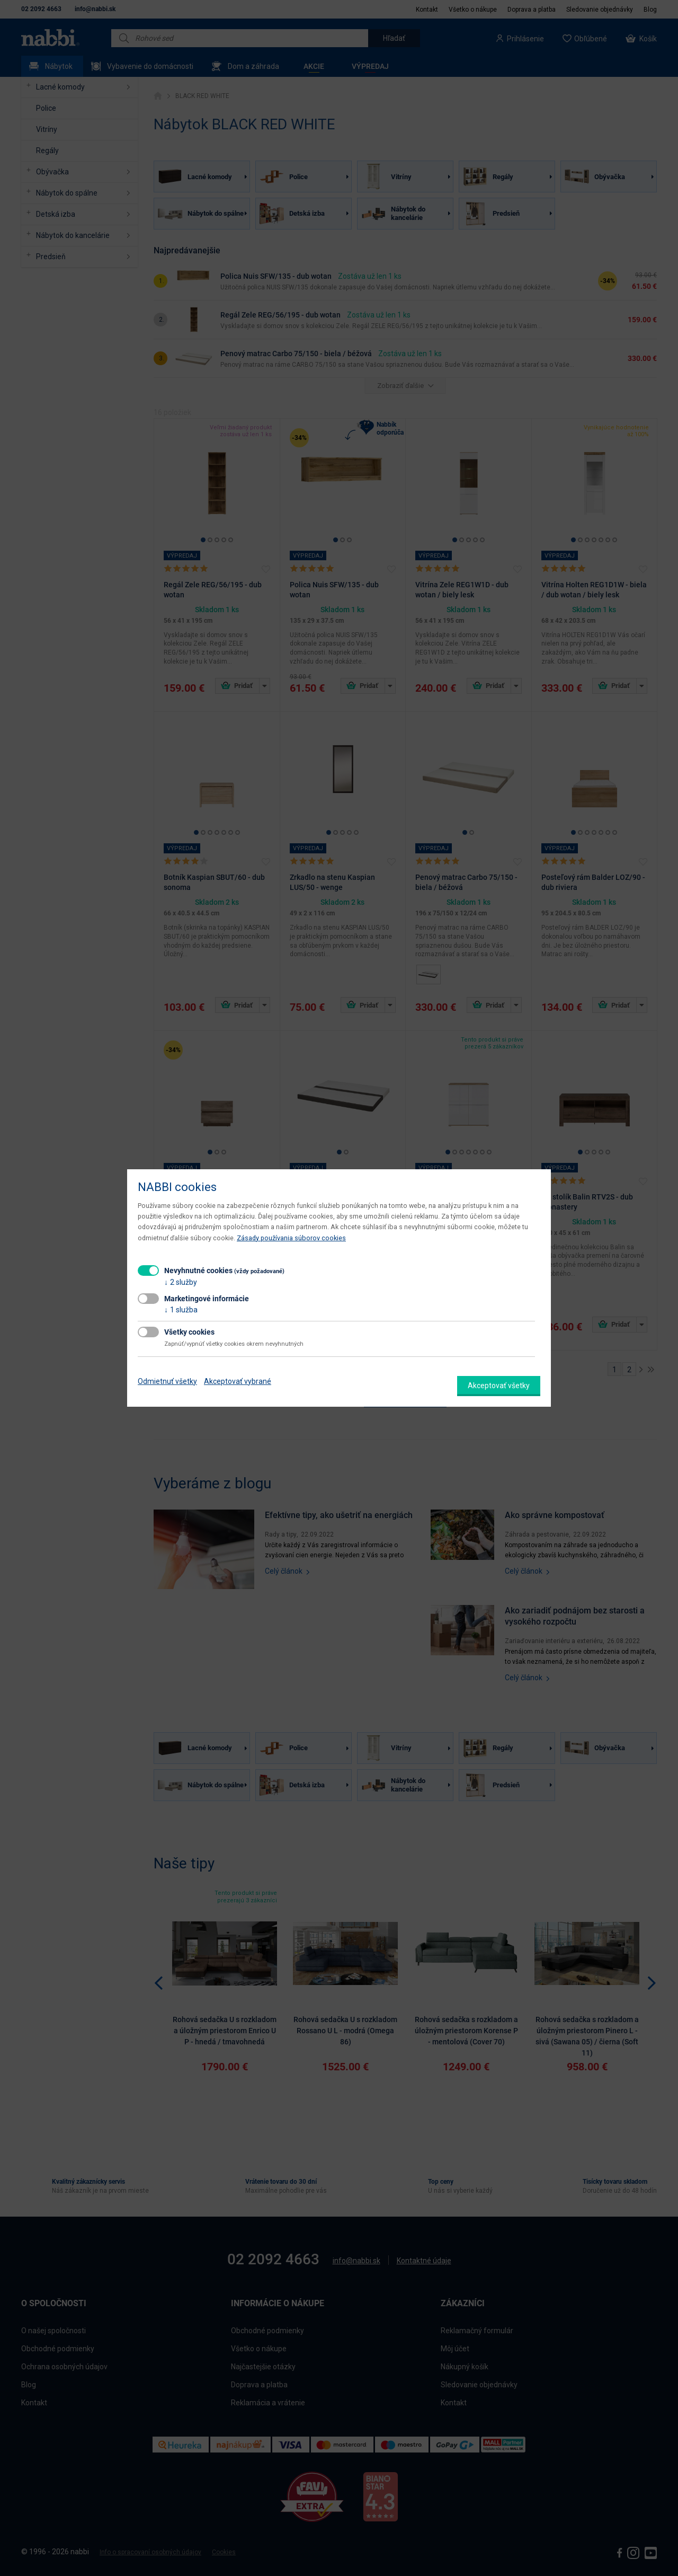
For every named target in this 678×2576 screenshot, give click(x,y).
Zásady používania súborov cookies (291, 1238)
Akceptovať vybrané (237, 1381)
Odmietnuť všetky (167, 1381)
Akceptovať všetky (499, 1385)
